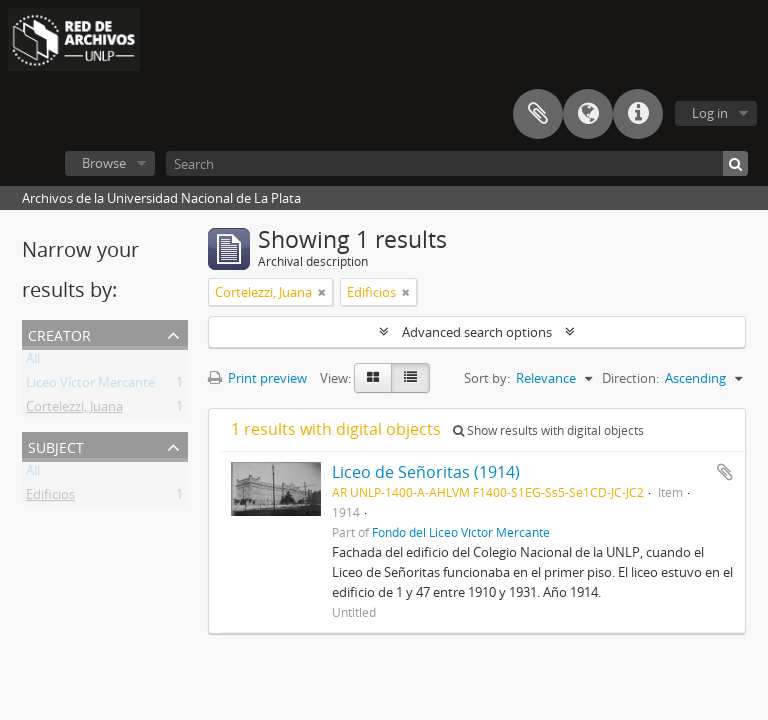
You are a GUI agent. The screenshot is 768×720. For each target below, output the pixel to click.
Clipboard (538, 114)
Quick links (638, 114)
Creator (59, 333)
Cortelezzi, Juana (74, 410)
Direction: (630, 378)
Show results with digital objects (548, 430)
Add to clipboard (725, 472)
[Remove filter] (322, 292)
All (33, 362)
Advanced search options (477, 332)
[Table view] (410, 378)
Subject (56, 445)
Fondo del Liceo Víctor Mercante (461, 532)
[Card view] (373, 378)
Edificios (50, 498)
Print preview (257, 378)
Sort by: (487, 378)
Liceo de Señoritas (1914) (426, 472)
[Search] (457, 163)
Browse (104, 163)
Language (588, 114)
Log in (710, 113)
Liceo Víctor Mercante (90, 386)
